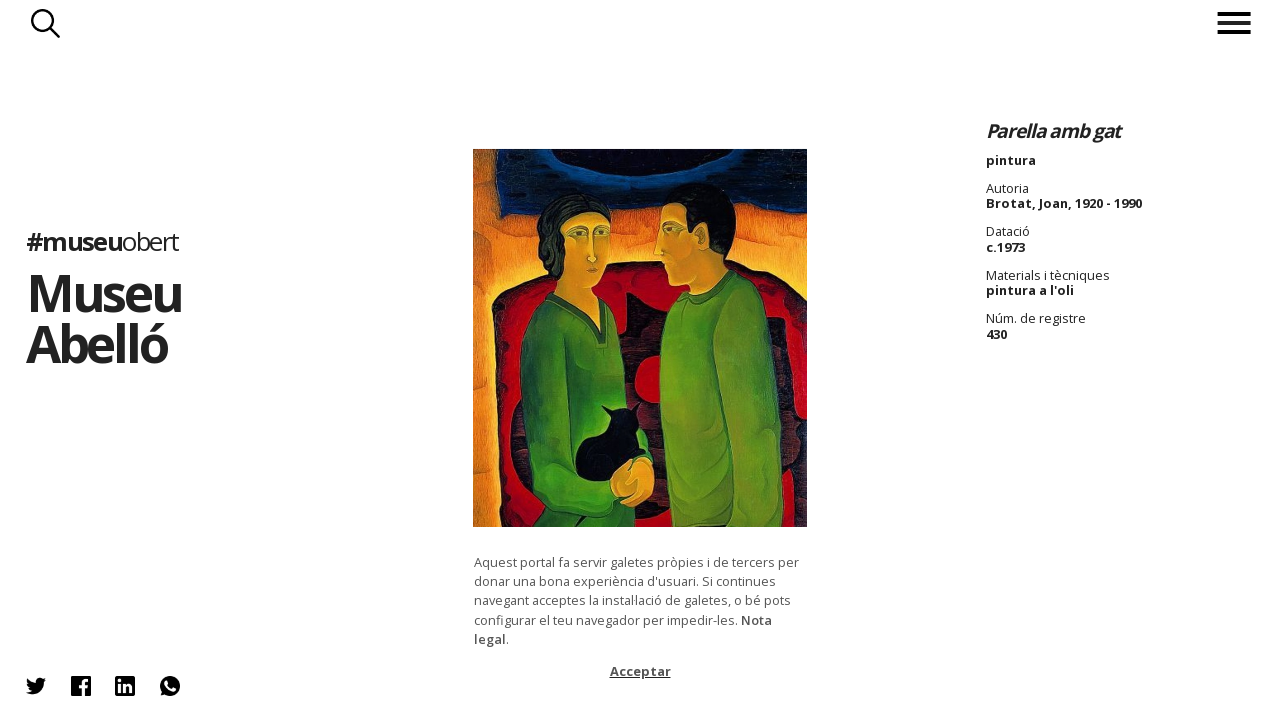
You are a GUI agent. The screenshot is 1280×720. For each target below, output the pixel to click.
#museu (102, 240)
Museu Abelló (104, 317)
